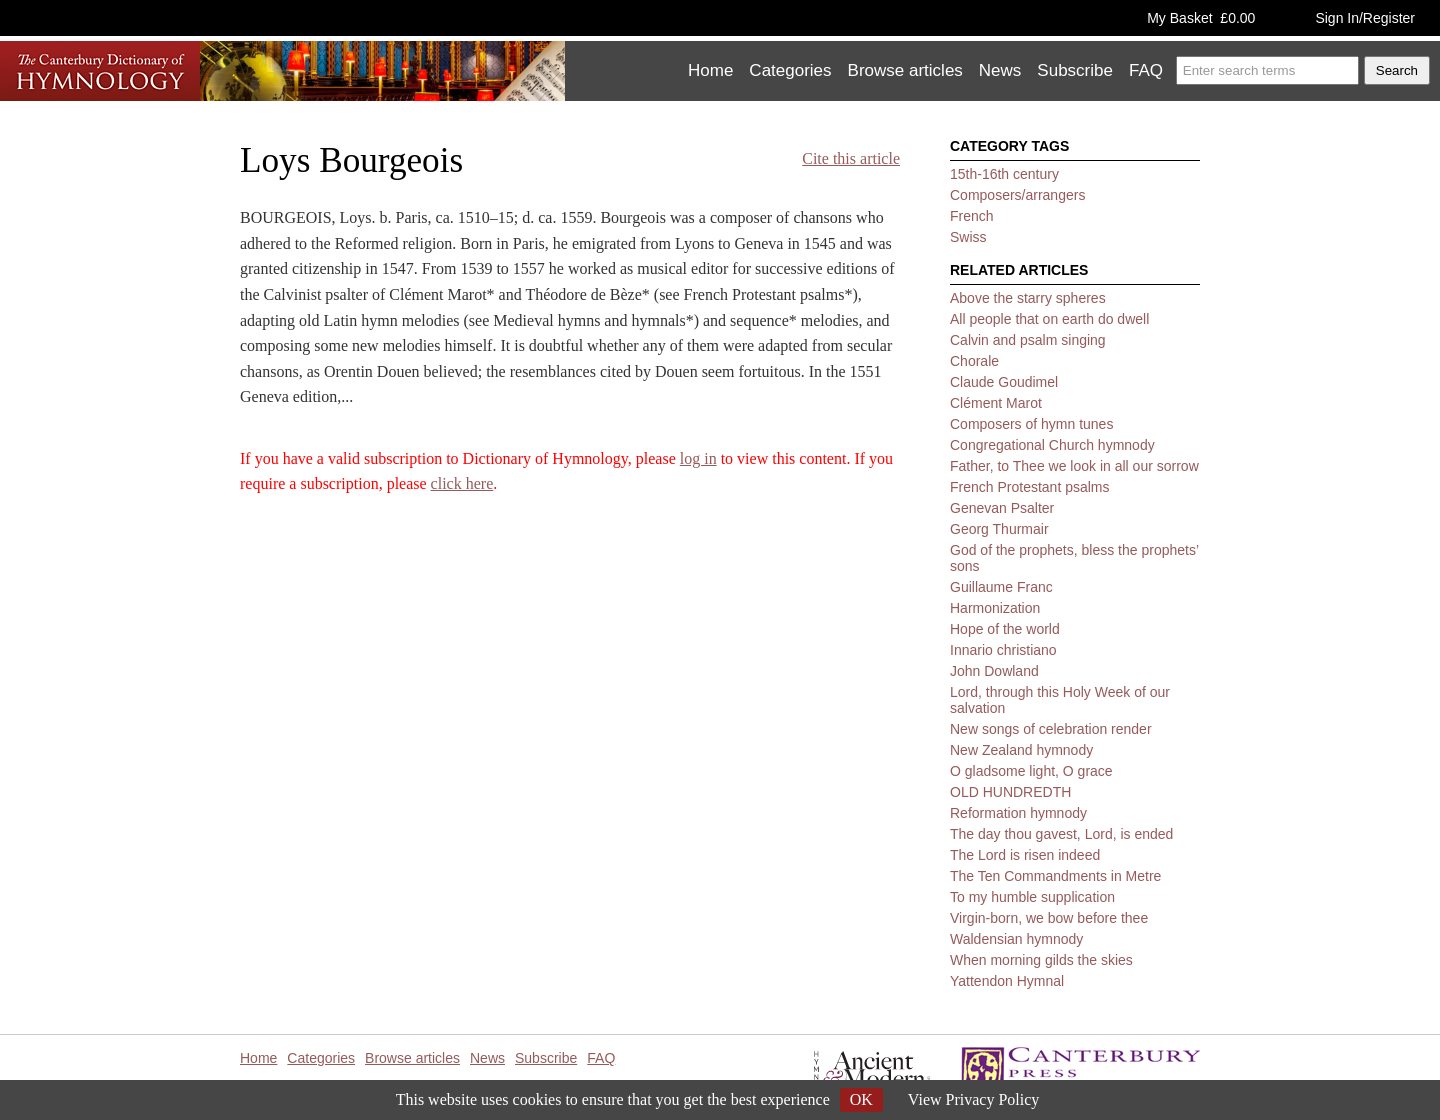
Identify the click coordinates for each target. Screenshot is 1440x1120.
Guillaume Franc (1001, 587)
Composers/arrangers (1017, 195)
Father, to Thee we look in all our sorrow (1074, 466)
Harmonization (995, 608)
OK (861, 1099)
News (1000, 70)
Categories (790, 70)
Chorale (974, 361)
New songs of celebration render (1051, 729)
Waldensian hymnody (1016, 939)
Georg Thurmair (999, 529)
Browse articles (905, 70)
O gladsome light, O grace (1031, 771)
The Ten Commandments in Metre (1055, 876)
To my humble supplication (1032, 897)
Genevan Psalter (1002, 508)
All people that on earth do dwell (1049, 319)
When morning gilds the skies (1041, 960)
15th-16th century (1004, 174)
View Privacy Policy (973, 1099)
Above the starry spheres (1028, 298)
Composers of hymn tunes (1031, 424)
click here (462, 483)
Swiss (968, 237)
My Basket (1201, 18)
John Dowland (994, 671)
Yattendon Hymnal (1007, 981)
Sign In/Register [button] (1365, 18)
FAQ (1146, 70)
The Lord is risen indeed (1025, 855)
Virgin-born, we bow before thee (1049, 918)
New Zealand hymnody (1021, 750)
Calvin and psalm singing (1028, 340)
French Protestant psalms (1030, 487)
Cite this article (851, 158)
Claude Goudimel (1004, 382)
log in (698, 458)
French (972, 216)
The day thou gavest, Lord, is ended (1061, 834)
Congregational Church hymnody (1052, 445)
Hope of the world (1005, 629)
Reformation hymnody (1018, 813)
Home (710, 70)
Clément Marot (996, 403)
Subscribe (1075, 70)
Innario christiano (1003, 650)
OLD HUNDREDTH (1010, 792)
